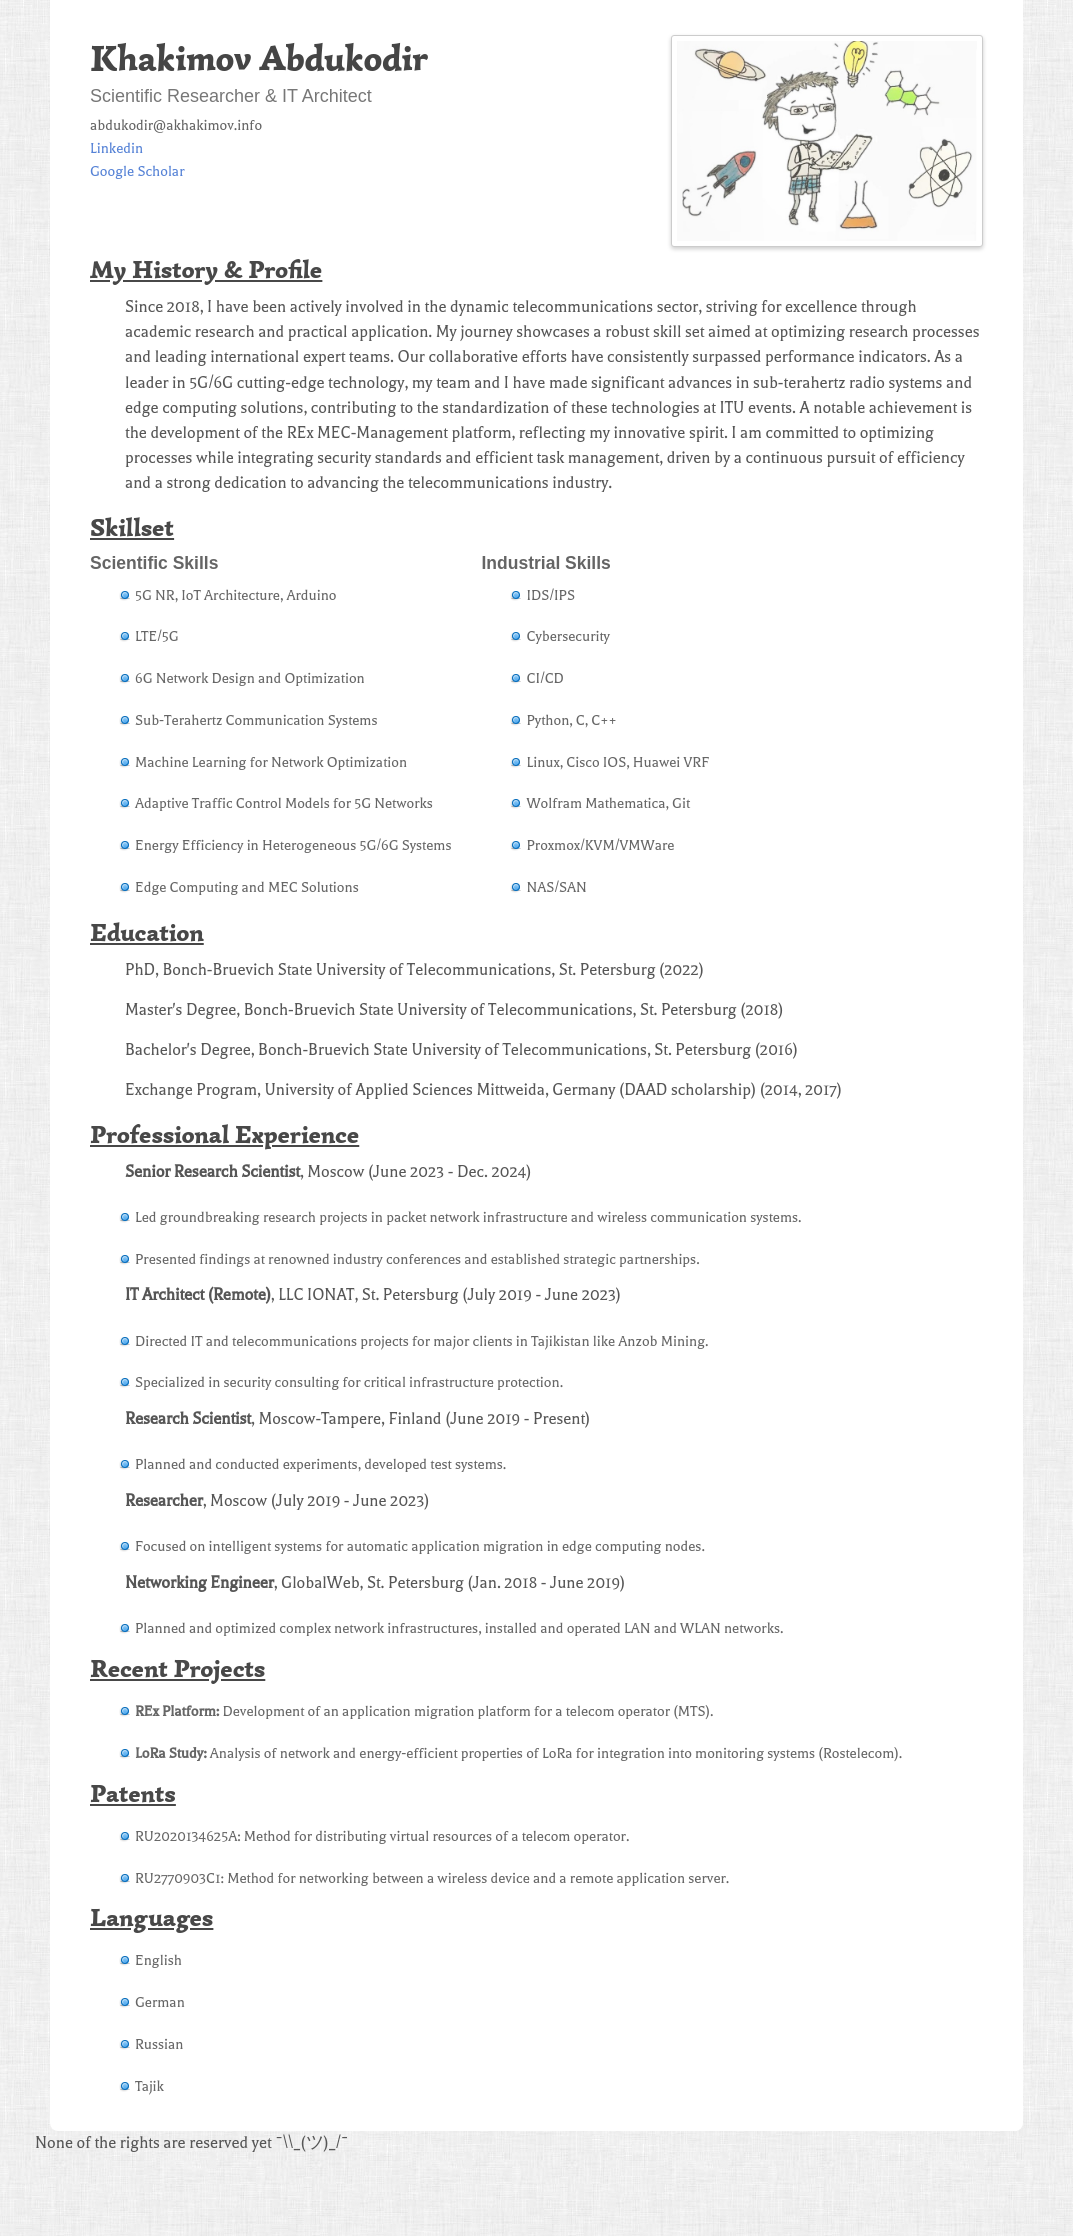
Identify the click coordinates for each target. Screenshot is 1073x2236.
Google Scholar (137, 171)
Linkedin (116, 148)
